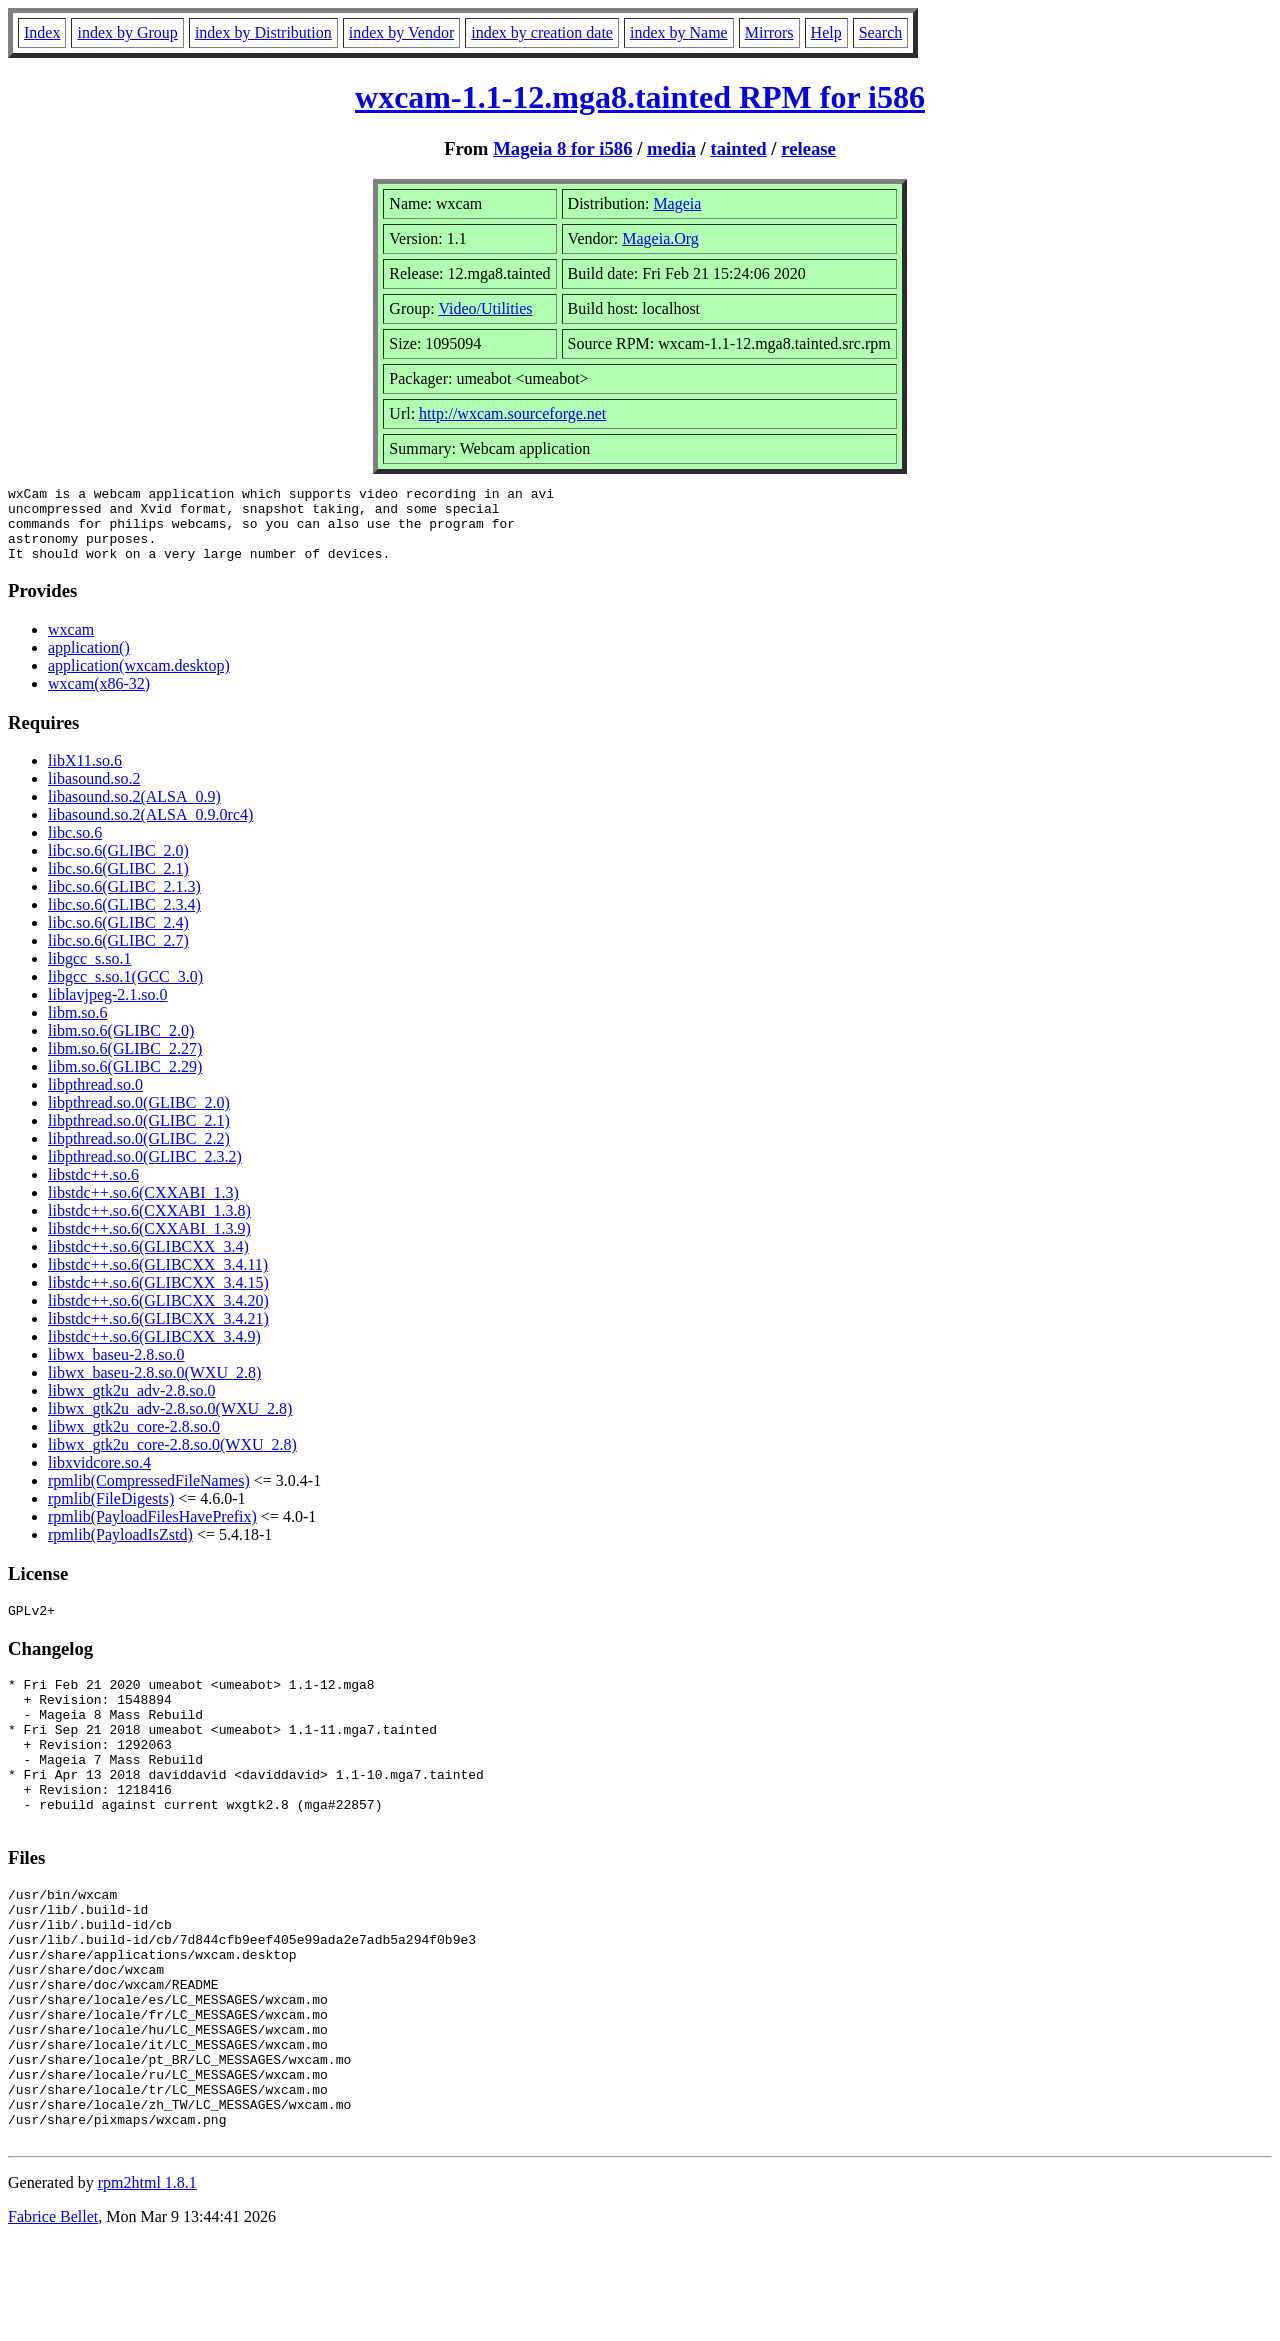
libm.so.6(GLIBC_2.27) (125, 1063)
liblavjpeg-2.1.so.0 (108, 1009)
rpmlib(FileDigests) (111, 1513)
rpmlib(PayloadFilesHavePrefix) (152, 1531)
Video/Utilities (485, 308)
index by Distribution (263, 32)
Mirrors (769, 32)
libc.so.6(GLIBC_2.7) (118, 955)
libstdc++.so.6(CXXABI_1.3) (143, 1207)
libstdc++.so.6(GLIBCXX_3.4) (148, 1261)
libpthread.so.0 (95, 1099)
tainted (738, 148)
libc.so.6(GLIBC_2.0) (118, 865)
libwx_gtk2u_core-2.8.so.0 (134, 1441)
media (671, 148)
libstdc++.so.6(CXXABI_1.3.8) (149, 1225)
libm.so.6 (78, 1027)
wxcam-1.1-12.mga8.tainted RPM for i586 (640, 97)
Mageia (677, 203)
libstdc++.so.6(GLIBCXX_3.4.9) (154, 1351)
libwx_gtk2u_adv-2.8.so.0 (132, 1405)
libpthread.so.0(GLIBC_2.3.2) (145, 1171)
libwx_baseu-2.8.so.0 (116, 1369)
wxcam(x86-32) (99, 698)
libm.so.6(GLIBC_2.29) (125, 1081)
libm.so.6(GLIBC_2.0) (121, 1045)
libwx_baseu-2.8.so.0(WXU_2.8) (154, 1387)
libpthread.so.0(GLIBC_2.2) (139, 1153)
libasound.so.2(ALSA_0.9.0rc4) (150, 829)
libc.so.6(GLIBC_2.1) (118, 883)
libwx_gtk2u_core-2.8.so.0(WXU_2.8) (172, 1459)
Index (42, 32)
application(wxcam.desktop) (139, 680)
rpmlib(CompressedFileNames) (149, 1495)
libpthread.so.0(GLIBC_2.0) (139, 1117)
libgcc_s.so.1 (90, 973)
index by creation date (542, 32)
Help (826, 32)
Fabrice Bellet (53, 2315)
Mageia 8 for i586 (562, 148)
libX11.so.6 (85, 775)
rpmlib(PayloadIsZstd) (120, 1549)
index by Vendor (401, 32)
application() (89, 662)
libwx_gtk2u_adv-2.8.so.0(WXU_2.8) (170, 1423)
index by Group (127, 32)
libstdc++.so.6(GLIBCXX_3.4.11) (158, 1279)
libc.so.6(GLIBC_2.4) (118, 937)
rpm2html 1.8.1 (147, 2281)
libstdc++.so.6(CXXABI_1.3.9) (149, 1243)
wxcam (71, 644)
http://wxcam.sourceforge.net (512, 413)
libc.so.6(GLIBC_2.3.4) (124, 919)
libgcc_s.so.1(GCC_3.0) (125, 991)
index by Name (679, 32)
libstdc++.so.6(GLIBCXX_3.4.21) (158, 1333)
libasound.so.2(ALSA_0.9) (134, 811)
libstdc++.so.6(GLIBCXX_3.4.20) (158, 1315)
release (808, 148)
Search (881, 32)
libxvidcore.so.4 (99, 1477)
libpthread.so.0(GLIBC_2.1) (139, 1135)
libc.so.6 (75, 847)
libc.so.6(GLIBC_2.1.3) (124, 901)
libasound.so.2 (94, 793)
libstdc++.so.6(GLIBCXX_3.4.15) (158, 1297)
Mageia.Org (660, 238)
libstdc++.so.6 (93, 1189)
